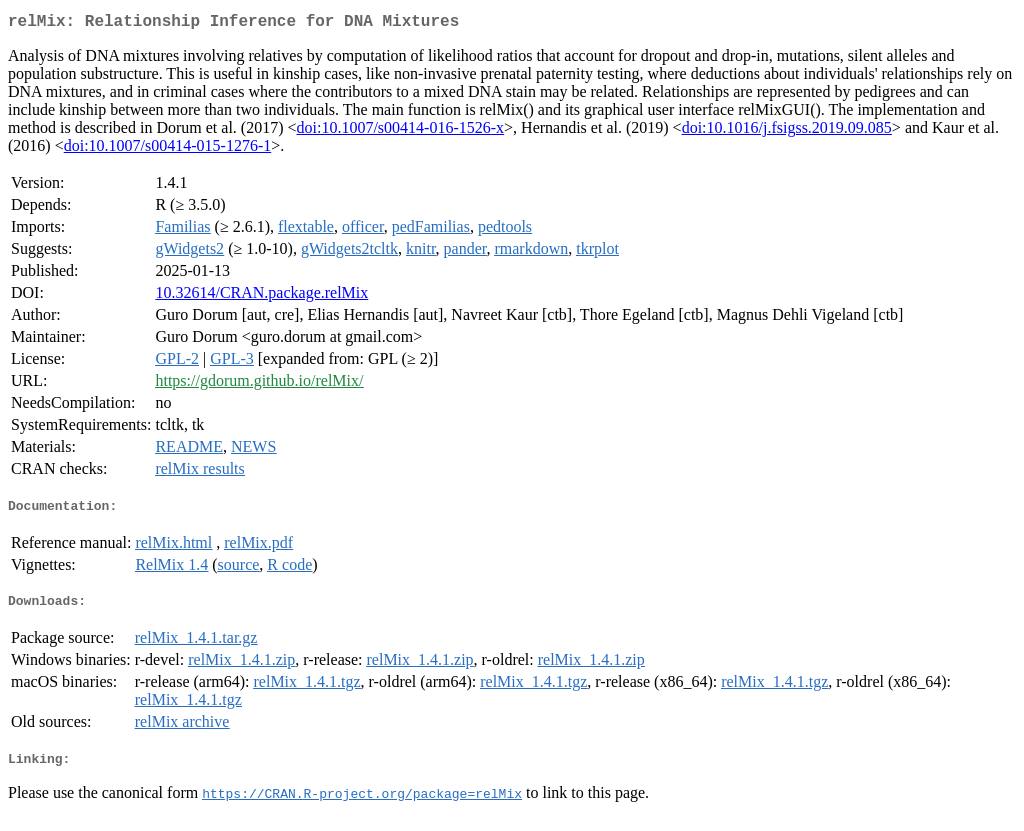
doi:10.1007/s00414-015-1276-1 (168, 149)
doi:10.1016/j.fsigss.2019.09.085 (787, 131)
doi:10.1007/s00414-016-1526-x (401, 131)
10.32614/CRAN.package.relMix (261, 296)
